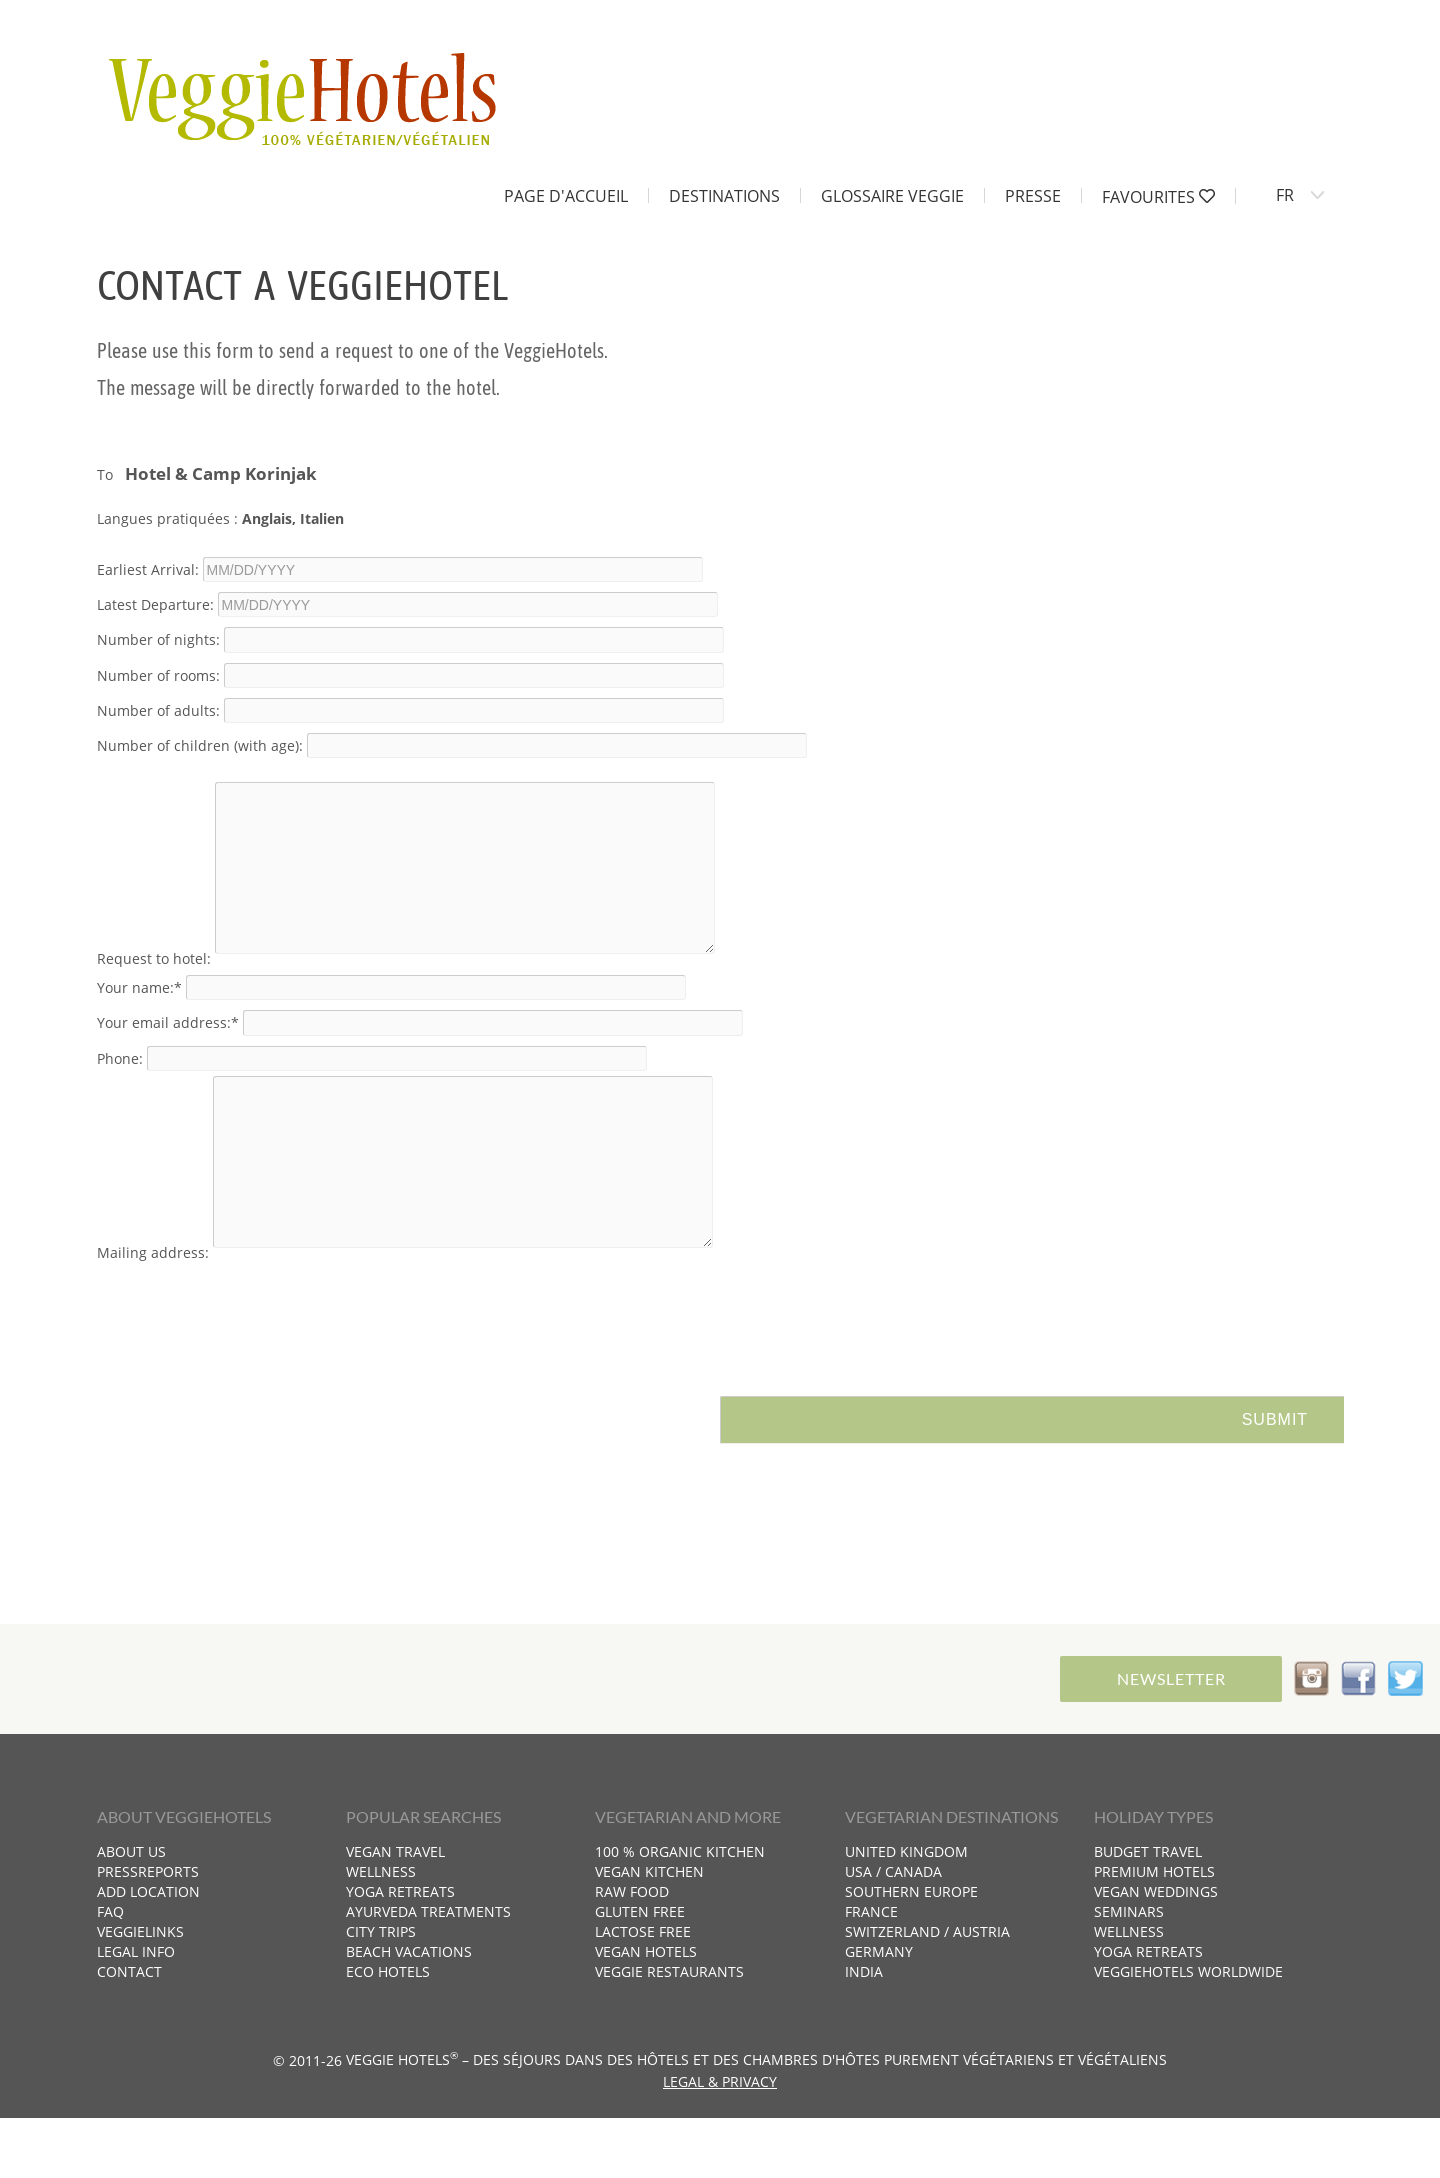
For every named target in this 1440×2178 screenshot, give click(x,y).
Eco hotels (388, 2031)
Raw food (632, 1951)
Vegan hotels (646, 2011)
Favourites (1158, 196)
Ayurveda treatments (428, 1971)
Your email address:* (168, 1052)
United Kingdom (906, 1911)
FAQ (110, 1971)
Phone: (120, 1087)
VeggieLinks (140, 1991)
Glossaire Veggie (892, 195)
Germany (879, 2011)
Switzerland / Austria (927, 1991)
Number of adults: (158, 709)
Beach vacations (409, 2011)
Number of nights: (158, 639)
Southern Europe (911, 1951)
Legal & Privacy (720, 2141)
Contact (129, 2031)
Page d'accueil (566, 195)
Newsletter (1167, 1738)
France (871, 1971)
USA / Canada (893, 1931)
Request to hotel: (154, 988)
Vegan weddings (1156, 1951)
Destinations (724, 195)
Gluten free (640, 1971)
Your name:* (139, 1017)
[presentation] (249, 1363)
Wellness (381, 1931)
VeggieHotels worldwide (1188, 2031)
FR (1285, 195)
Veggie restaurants (669, 2031)
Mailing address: (153, 1312)
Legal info (136, 2011)
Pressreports (148, 1931)
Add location (148, 1951)
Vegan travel (395, 1911)
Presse (1033, 195)
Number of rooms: (158, 674)
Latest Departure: (155, 604)
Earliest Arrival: (148, 569)
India (864, 2031)
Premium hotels (1154, 1931)
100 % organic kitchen (680, 1911)
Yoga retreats (400, 1951)
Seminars (1129, 1971)
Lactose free (643, 1991)
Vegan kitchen (649, 1931)
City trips (381, 1991)
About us (131, 1911)
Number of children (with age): (200, 745)
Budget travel (1148, 1911)
